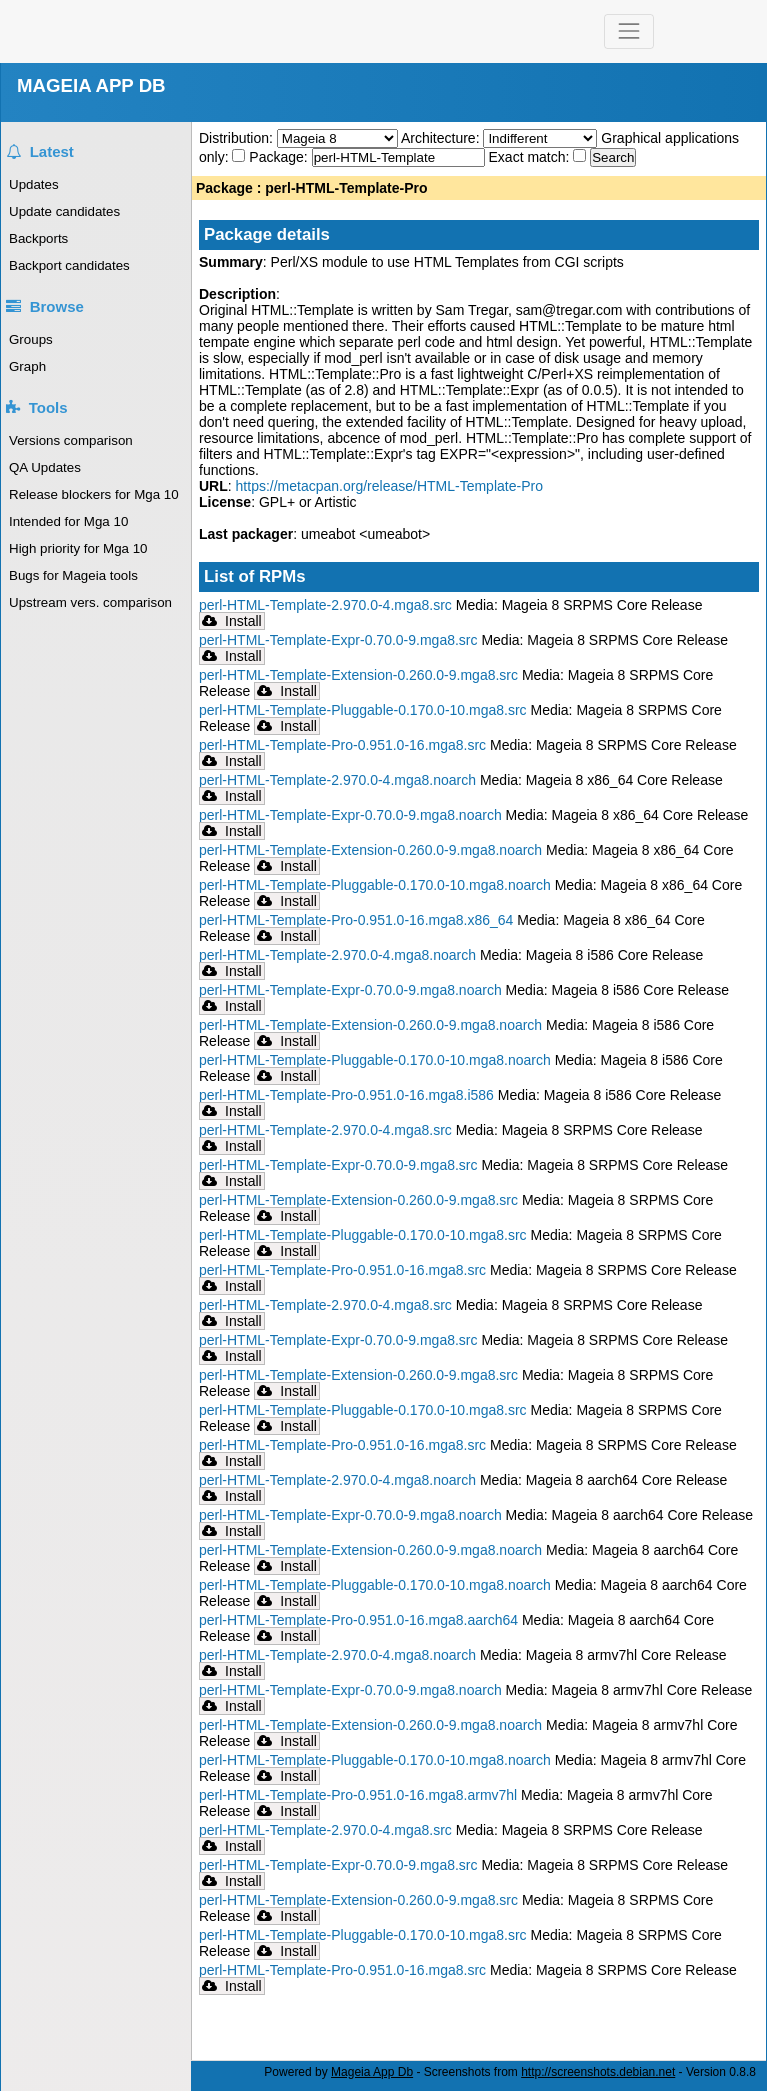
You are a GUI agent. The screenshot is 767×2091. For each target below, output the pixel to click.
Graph (27, 366)
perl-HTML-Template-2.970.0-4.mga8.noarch (337, 780)
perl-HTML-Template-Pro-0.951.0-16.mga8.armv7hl (358, 1795)
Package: (280, 157)
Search (613, 157)
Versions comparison (71, 440)
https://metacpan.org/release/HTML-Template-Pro (389, 486)
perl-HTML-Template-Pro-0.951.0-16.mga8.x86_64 (356, 920)
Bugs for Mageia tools (73, 575)
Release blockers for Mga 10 (94, 494)
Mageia (180, 31)
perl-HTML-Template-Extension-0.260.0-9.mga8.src (358, 675)
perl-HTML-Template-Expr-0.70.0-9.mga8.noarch (350, 815)
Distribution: (238, 138)
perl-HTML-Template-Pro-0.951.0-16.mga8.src (342, 745)
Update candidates (64, 211)
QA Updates (45, 467)
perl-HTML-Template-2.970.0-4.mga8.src (325, 605)
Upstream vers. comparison (90, 602)
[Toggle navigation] (628, 31)
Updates (34, 184)
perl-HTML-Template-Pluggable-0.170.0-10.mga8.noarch (375, 885)
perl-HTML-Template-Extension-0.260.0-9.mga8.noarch (370, 850)
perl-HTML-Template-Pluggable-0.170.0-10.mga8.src (363, 710)
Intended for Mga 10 (68, 521)
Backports (38, 238)
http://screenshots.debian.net (598, 2072)
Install (232, 621)
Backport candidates (69, 265)
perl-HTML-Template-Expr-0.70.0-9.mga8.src (338, 640)
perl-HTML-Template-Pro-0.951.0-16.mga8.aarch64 (358, 1620)
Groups (31, 339)
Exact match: (531, 157)
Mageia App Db (372, 2072)
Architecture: (442, 138)
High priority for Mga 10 (78, 548)
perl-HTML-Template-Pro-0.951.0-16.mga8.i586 (346, 1095)
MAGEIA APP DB (91, 85)
